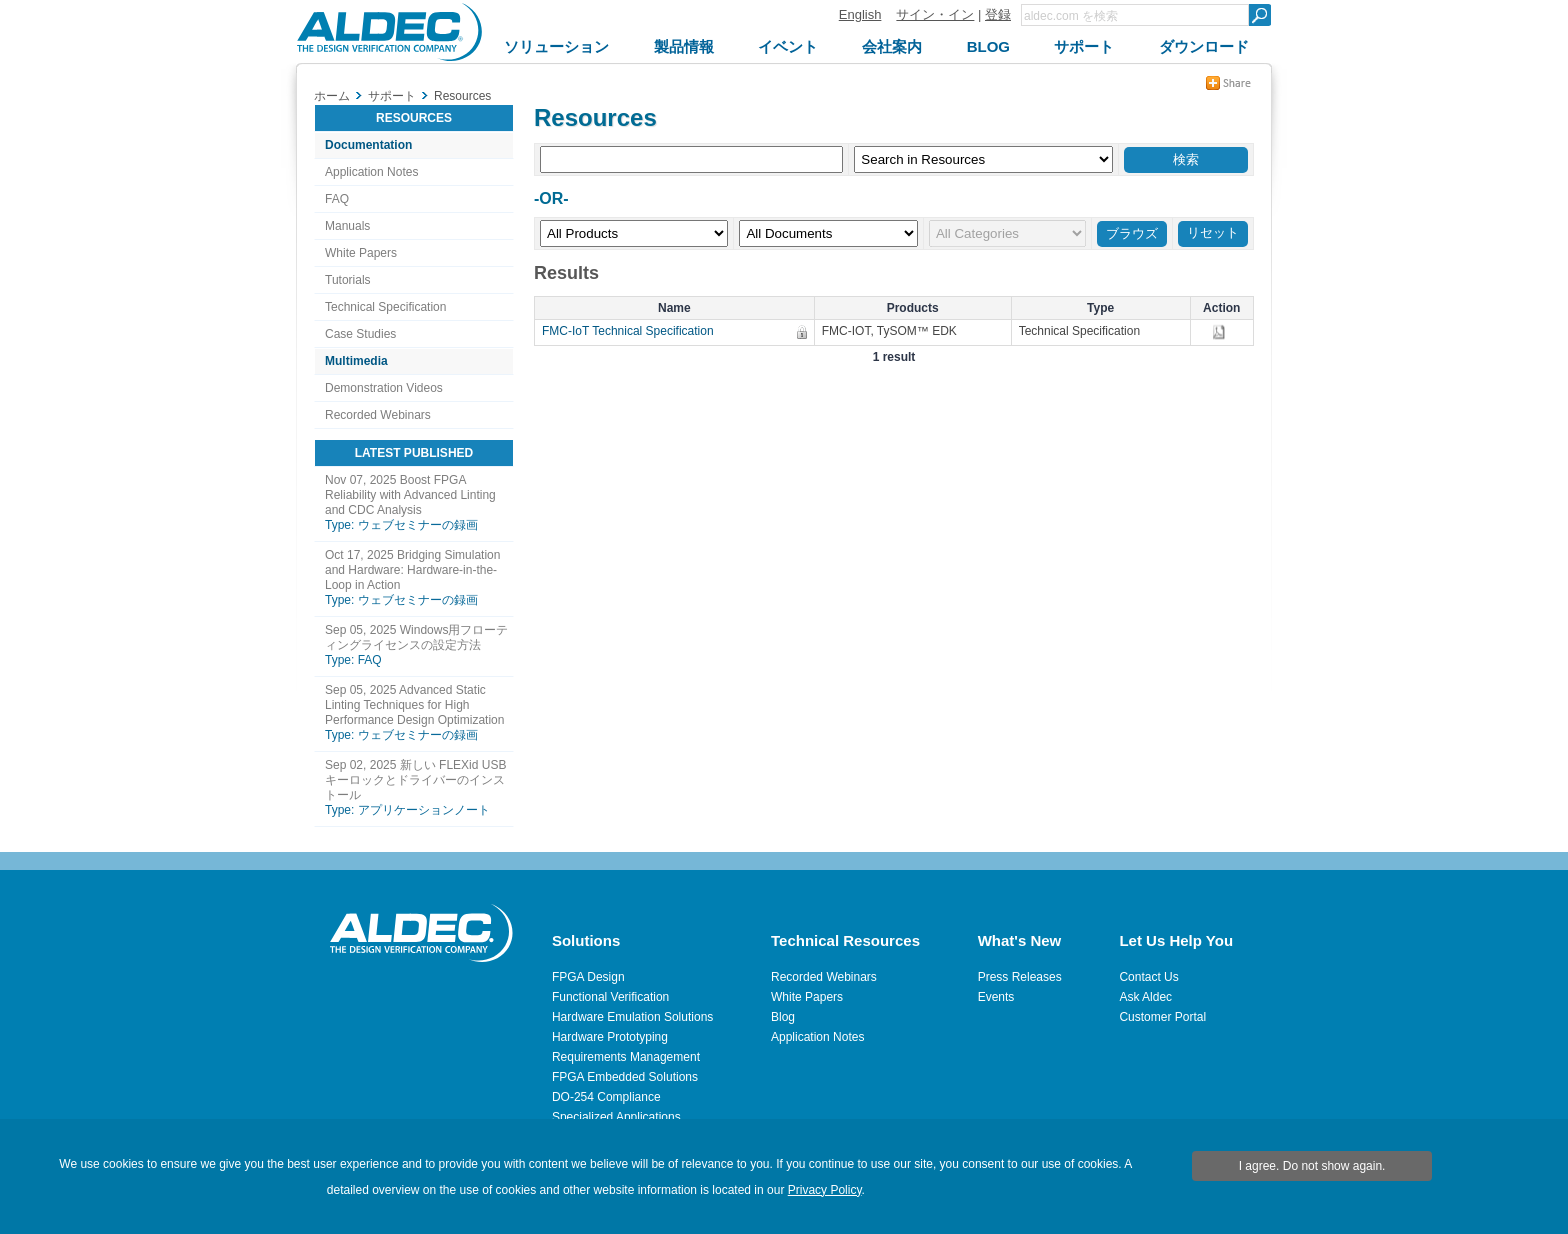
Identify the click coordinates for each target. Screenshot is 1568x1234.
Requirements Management (626, 1057)
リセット (1213, 232)
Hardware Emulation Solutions (632, 1017)
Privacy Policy (825, 1190)
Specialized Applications (616, 1117)
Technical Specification (385, 307)
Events (996, 997)
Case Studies (360, 334)
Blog (783, 1017)
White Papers (361, 253)
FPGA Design (588, 977)
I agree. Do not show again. (1312, 1166)
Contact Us (1148, 977)
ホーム (332, 96)
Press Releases (1020, 977)
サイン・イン (935, 14)
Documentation (368, 145)
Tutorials (348, 280)
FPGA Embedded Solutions (625, 1077)
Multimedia (356, 361)
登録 (998, 14)
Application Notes (371, 172)
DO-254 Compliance (606, 1097)
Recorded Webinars (378, 415)
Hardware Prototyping (610, 1037)
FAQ (337, 199)
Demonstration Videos (384, 388)
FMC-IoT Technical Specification (633, 331)
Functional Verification (610, 997)
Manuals (347, 226)
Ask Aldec (1145, 997)
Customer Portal (1162, 1017)
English (860, 14)
